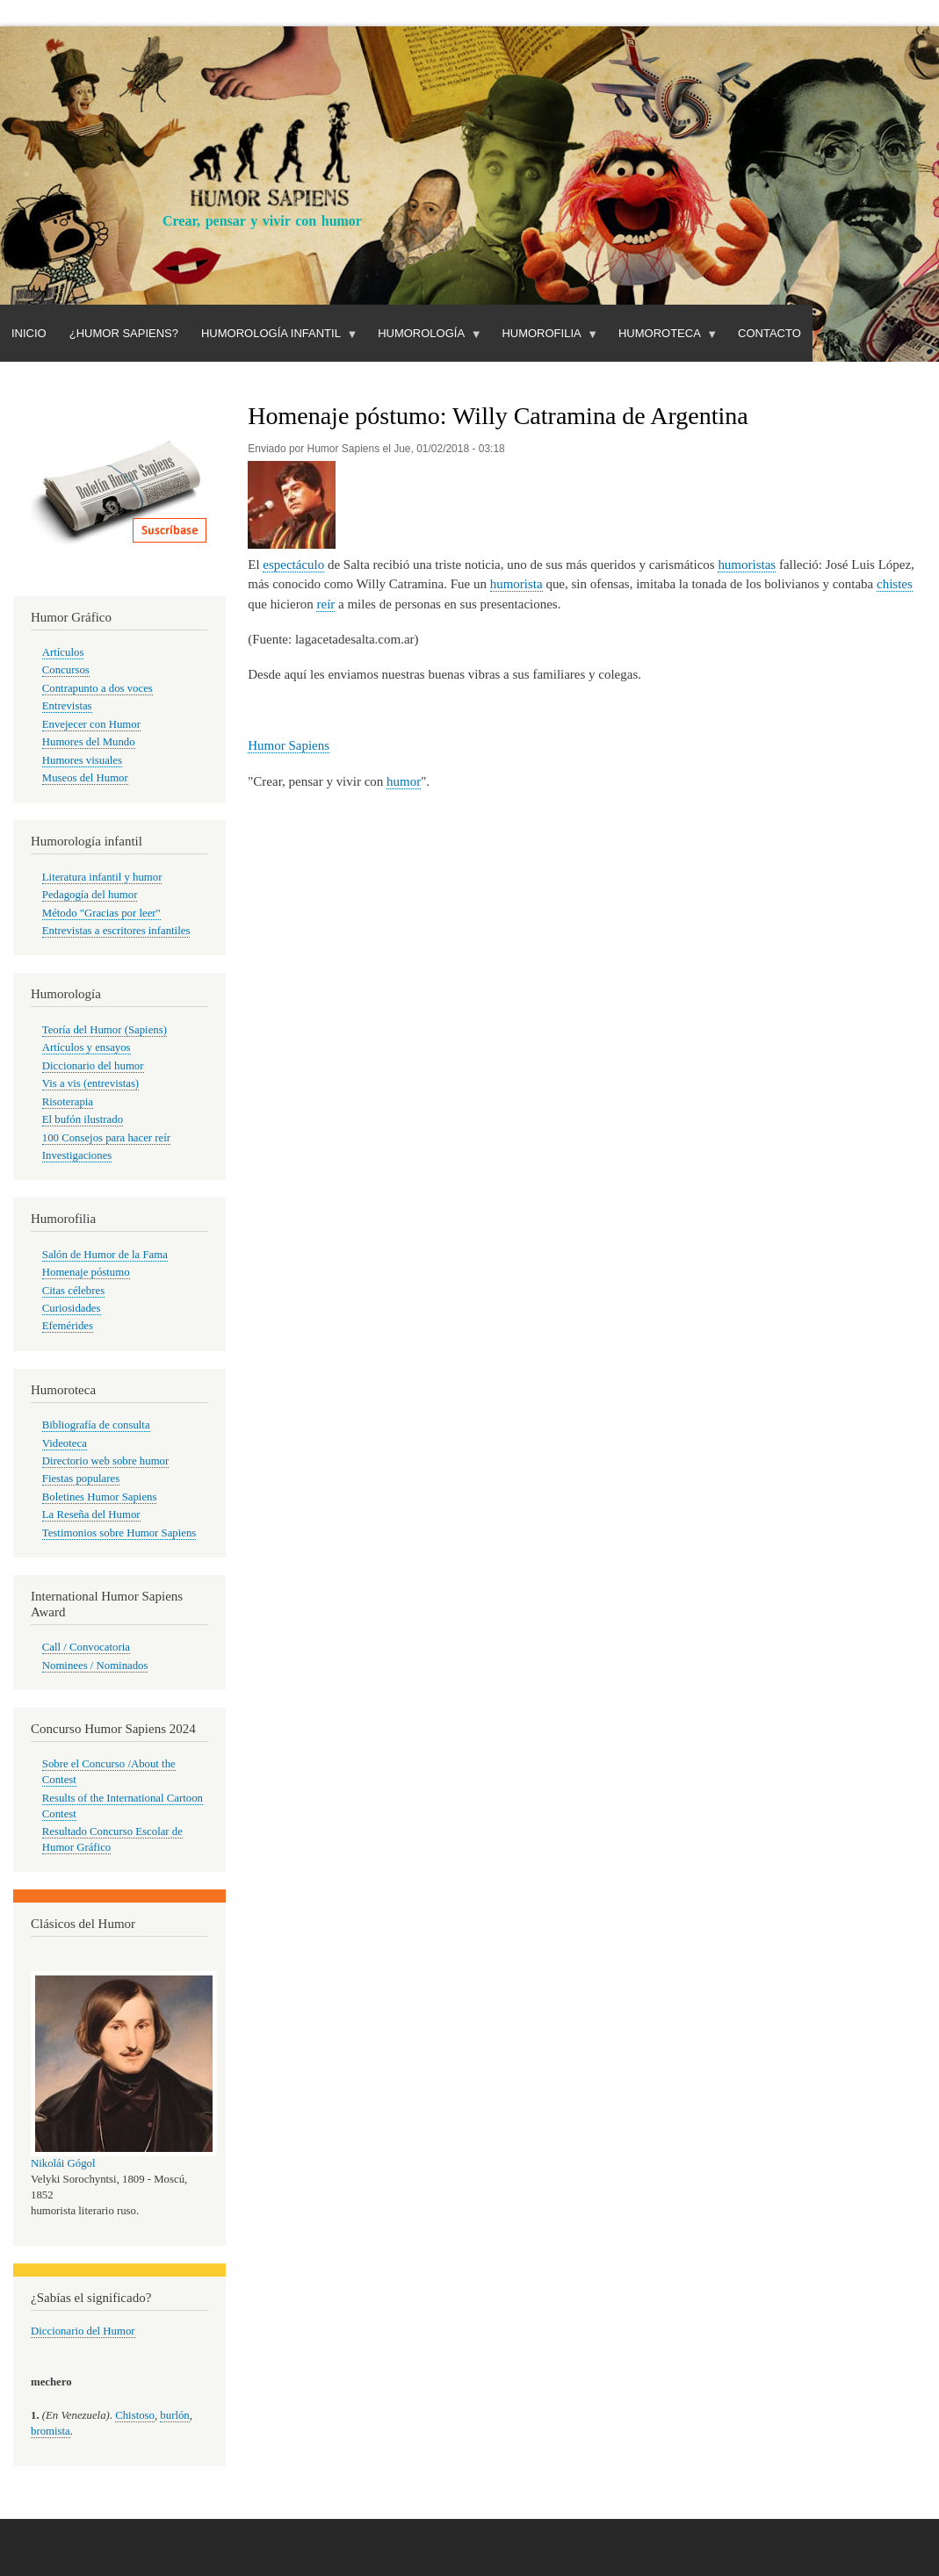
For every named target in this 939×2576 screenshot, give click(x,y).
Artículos (63, 652)
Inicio (29, 333)
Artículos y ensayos (86, 1047)
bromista (50, 2431)
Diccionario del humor (93, 1066)
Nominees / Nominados (95, 1665)
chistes (895, 584)
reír (325, 604)
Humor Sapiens (288, 745)
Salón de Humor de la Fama (105, 1254)
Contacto (769, 333)
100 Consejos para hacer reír (106, 1138)
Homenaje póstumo (86, 1272)
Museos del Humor (85, 778)
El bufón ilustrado (82, 1119)
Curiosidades (71, 1308)
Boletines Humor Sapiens (99, 1497)
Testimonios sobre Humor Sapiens (119, 1533)
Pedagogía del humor (90, 895)
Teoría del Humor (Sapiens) (104, 1030)
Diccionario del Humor (83, 2331)
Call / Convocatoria (86, 1647)
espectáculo (293, 565)
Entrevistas (67, 706)
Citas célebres (73, 1290)
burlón (174, 2415)
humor (403, 781)
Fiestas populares (80, 1478)
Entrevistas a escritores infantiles (116, 931)
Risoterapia (67, 1102)
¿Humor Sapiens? (123, 333)
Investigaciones (77, 1155)
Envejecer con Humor (91, 724)
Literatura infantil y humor (102, 877)
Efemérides (67, 1326)
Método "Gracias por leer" (101, 913)
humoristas (747, 565)
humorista (516, 584)
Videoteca (64, 1443)
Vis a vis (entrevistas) (90, 1083)
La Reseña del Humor (91, 1514)
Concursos (66, 670)
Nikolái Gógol (63, 2163)
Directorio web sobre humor (105, 1461)
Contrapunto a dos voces (97, 688)
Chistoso (135, 2415)
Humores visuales (82, 760)
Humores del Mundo (88, 742)
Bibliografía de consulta (96, 1425)
